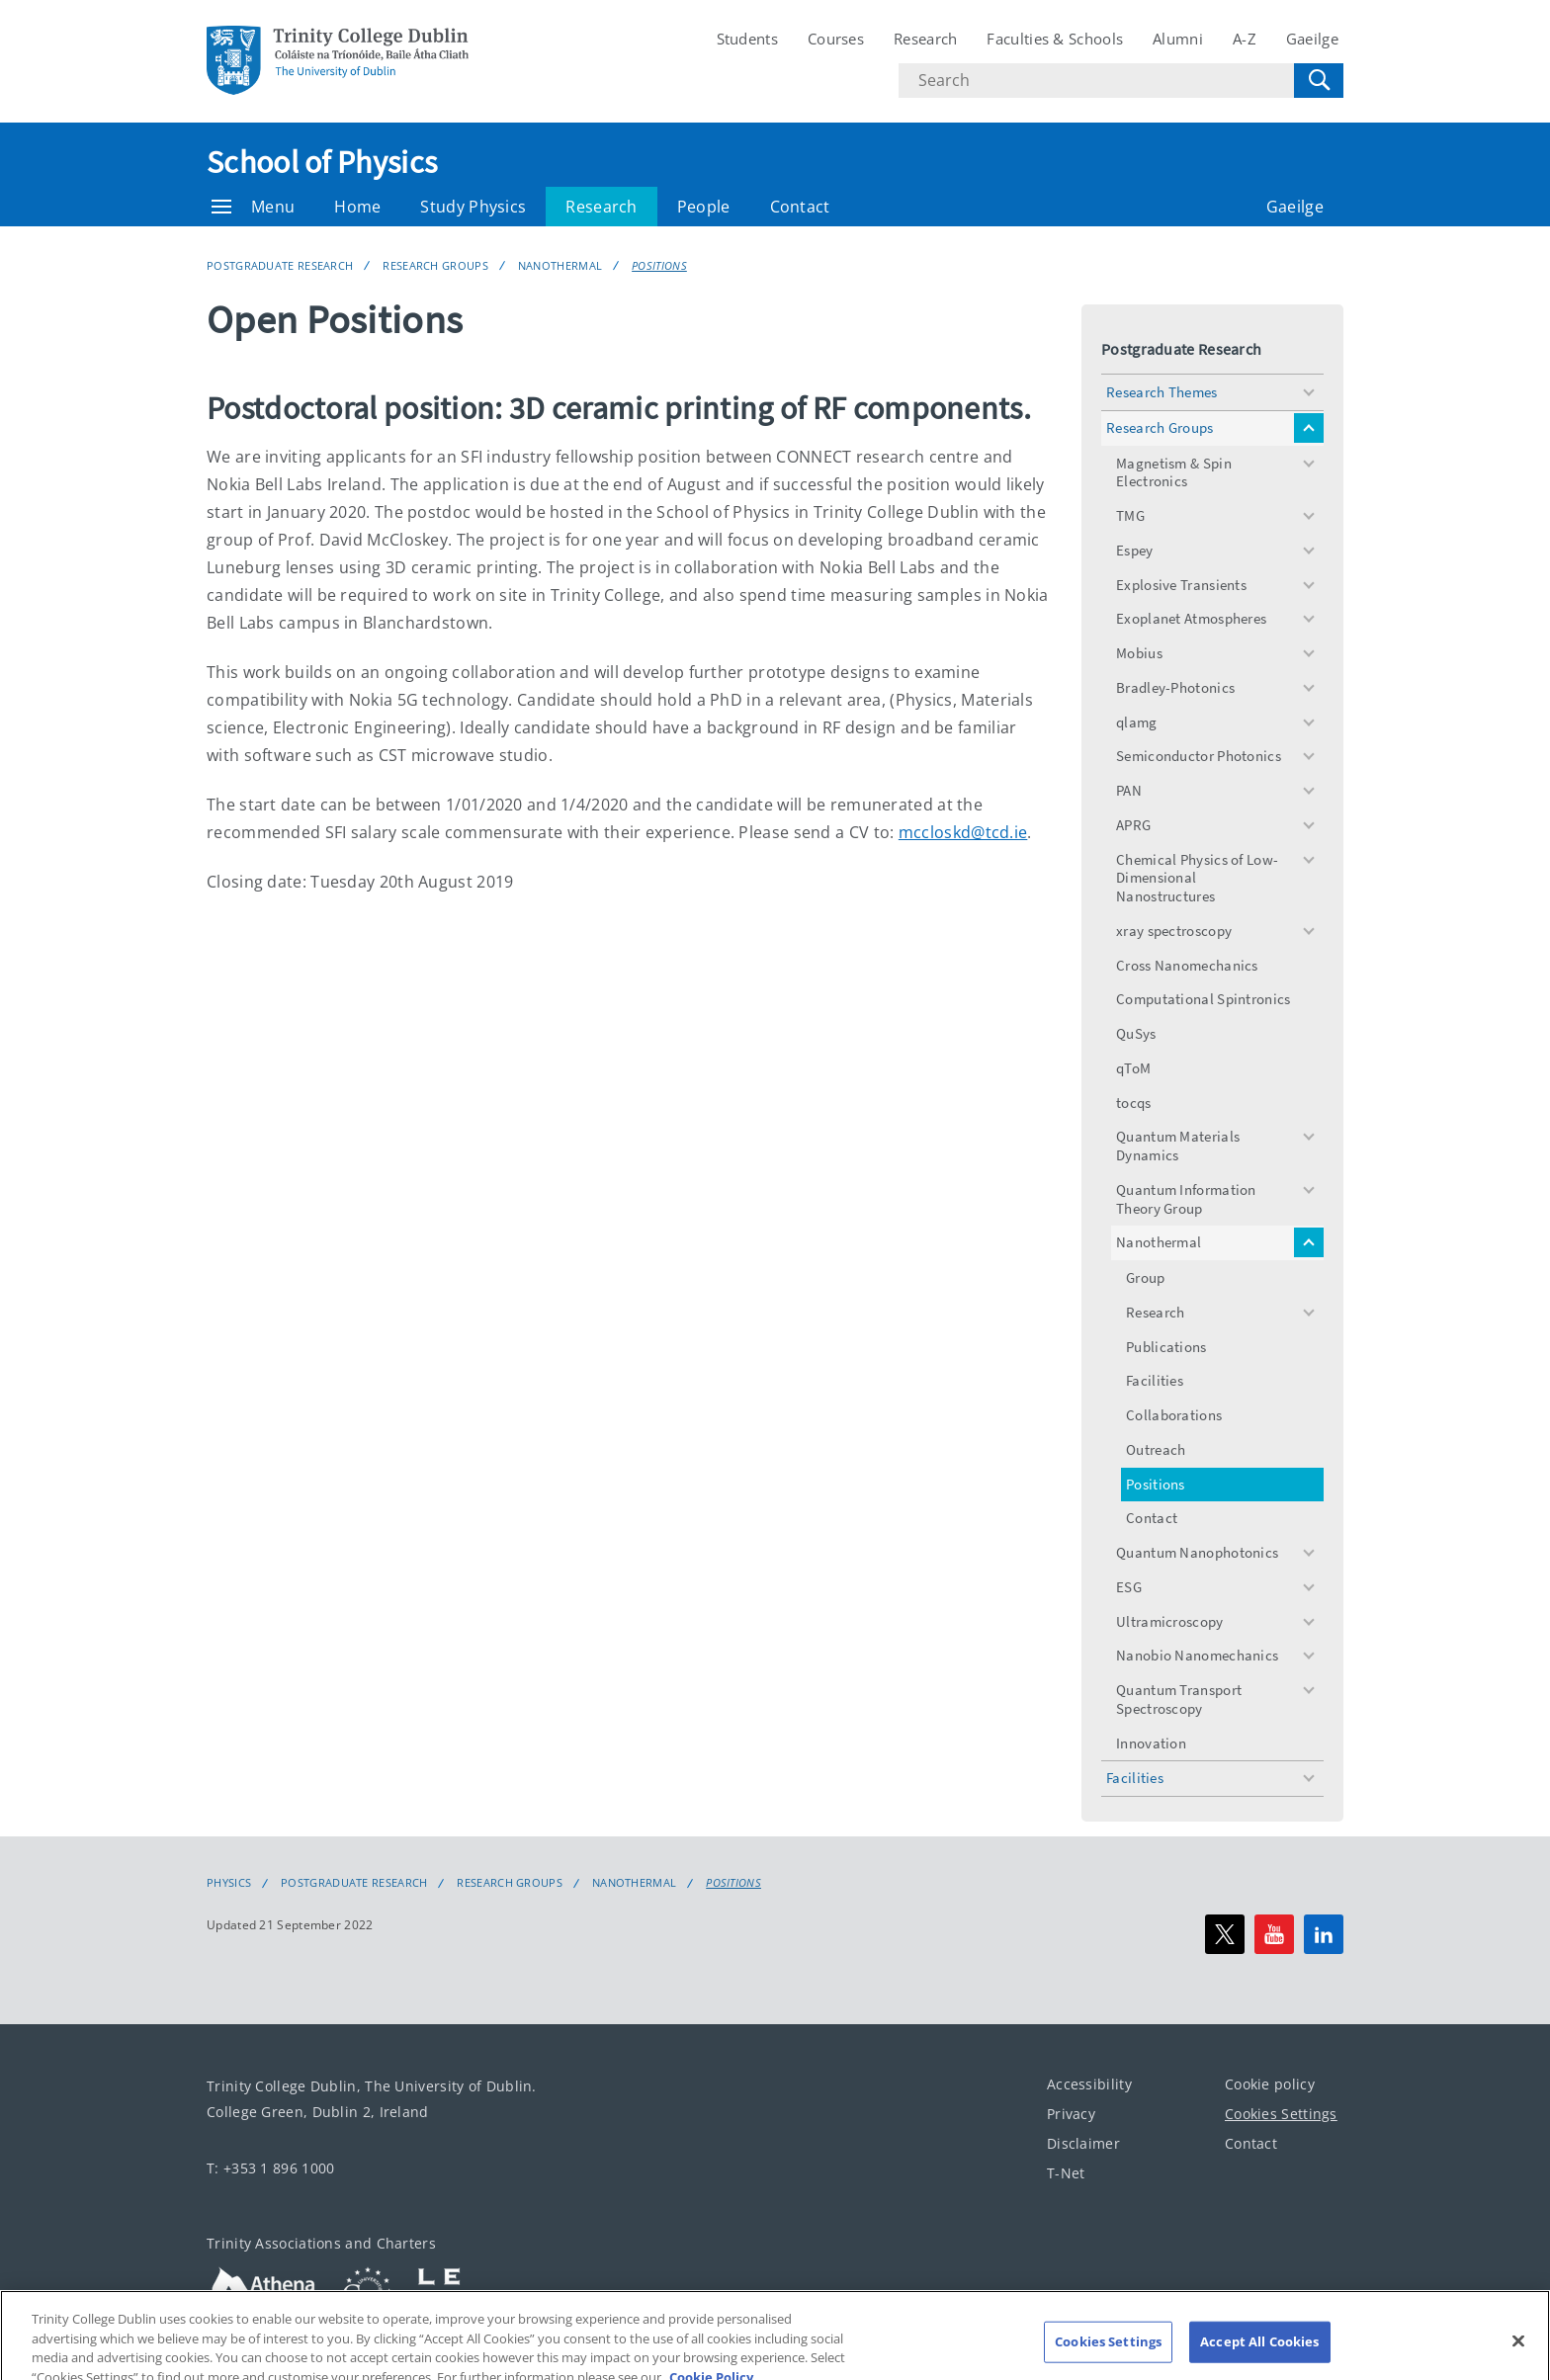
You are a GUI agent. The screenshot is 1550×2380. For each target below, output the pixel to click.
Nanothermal (560, 265)
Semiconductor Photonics (1198, 755)
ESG (1129, 1586)
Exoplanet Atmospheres (1191, 618)
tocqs (1134, 1102)
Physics (229, 1883)
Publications (1166, 1346)
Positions (659, 265)
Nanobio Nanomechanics (1197, 1655)
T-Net (1066, 2173)
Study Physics (473, 206)
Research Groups (435, 265)
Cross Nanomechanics (1187, 965)
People (704, 206)
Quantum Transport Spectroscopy (1179, 1699)
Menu (253, 206)
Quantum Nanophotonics (1197, 1552)
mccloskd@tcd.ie (963, 832)
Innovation (1151, 1743)
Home (357, 206)
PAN (1129, 790)
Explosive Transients (1181, 584)
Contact (800, 206)
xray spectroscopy (1174, 930)
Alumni (1178, 38)
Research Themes (1162, 391)
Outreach (1155, 1449)
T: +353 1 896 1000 (270, 2168)
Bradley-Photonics (1175, 687)
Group (1145, 1277)
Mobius (1139, 652)
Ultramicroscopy (1170, 1621)
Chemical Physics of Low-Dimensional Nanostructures (1197, 878)
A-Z (1244, 38)
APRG (1133, 824)
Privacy (1071, 2113)
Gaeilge (1312, 38)
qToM (1133, 1068)
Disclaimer (1083, 2143)
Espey (1135, 550)
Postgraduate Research (280, 265)
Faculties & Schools (1055, 38)
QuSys (1136, 1033)
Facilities (1154, 1380)
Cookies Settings (1281, 2113)
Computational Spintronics (1203, 998)
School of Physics (322, 162)
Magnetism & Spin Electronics (1174, 472)
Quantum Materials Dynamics (1178, 1145)
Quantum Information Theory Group (1186, 1199)
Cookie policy (1270, 2084)
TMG (1130, 515)
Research (925, 38)
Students (747, 38)
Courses (836, 38)
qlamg (1137, 722)
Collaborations (1174, 1414)
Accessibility (1089, 2084)
